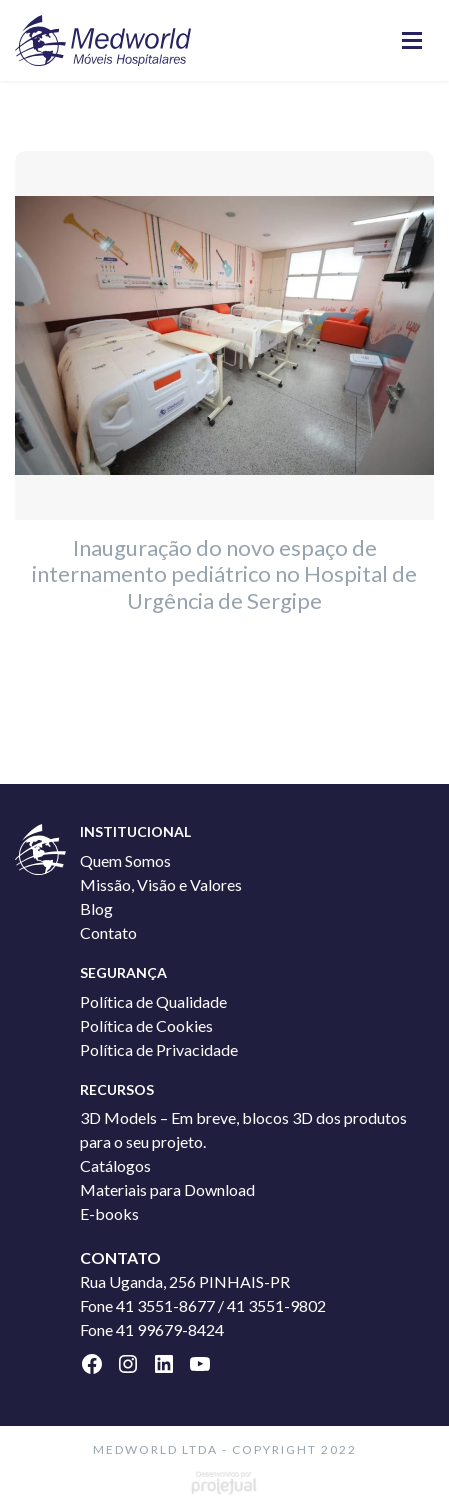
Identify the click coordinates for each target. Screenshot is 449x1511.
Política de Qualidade (153, 1001)
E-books (109, 1213)
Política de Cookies (146, 1025)
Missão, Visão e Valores (161, 884)
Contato (108, 932)
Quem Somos (125, 860)
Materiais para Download (167, 1189)
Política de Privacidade (159, 1049)
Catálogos (115, 1165)
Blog (96, 908)
